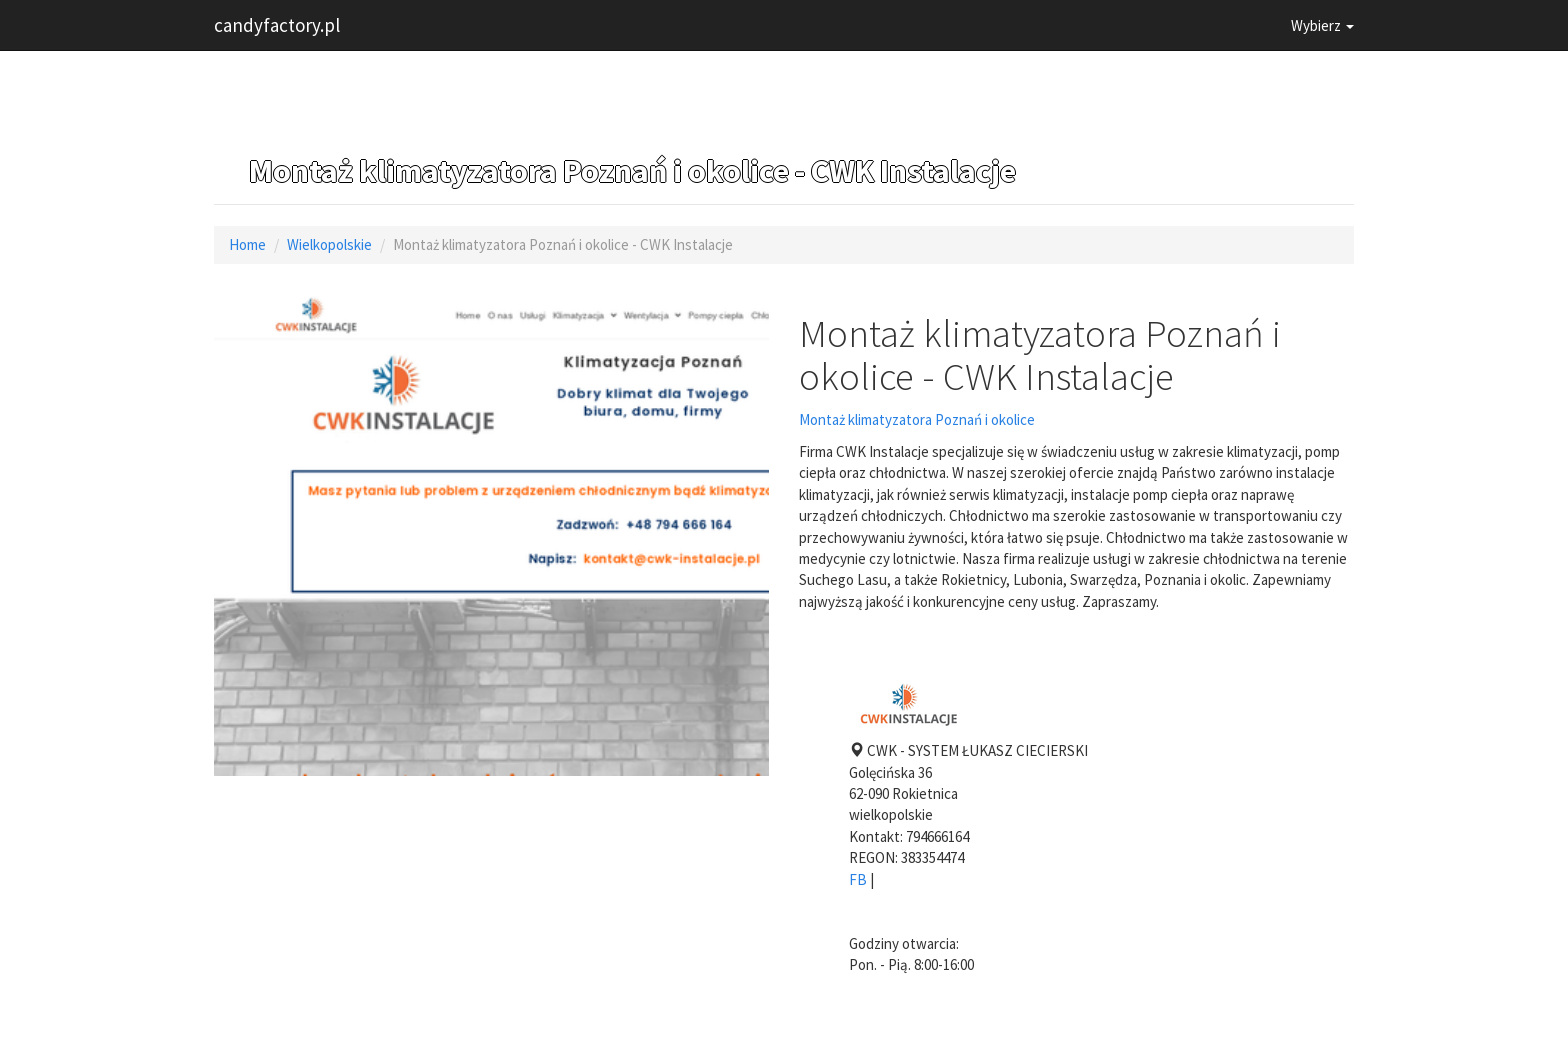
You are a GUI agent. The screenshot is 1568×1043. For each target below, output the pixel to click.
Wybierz (1322, 25)
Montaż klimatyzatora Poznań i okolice (917, 419)
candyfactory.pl (277, 25)
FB (858, 879)
